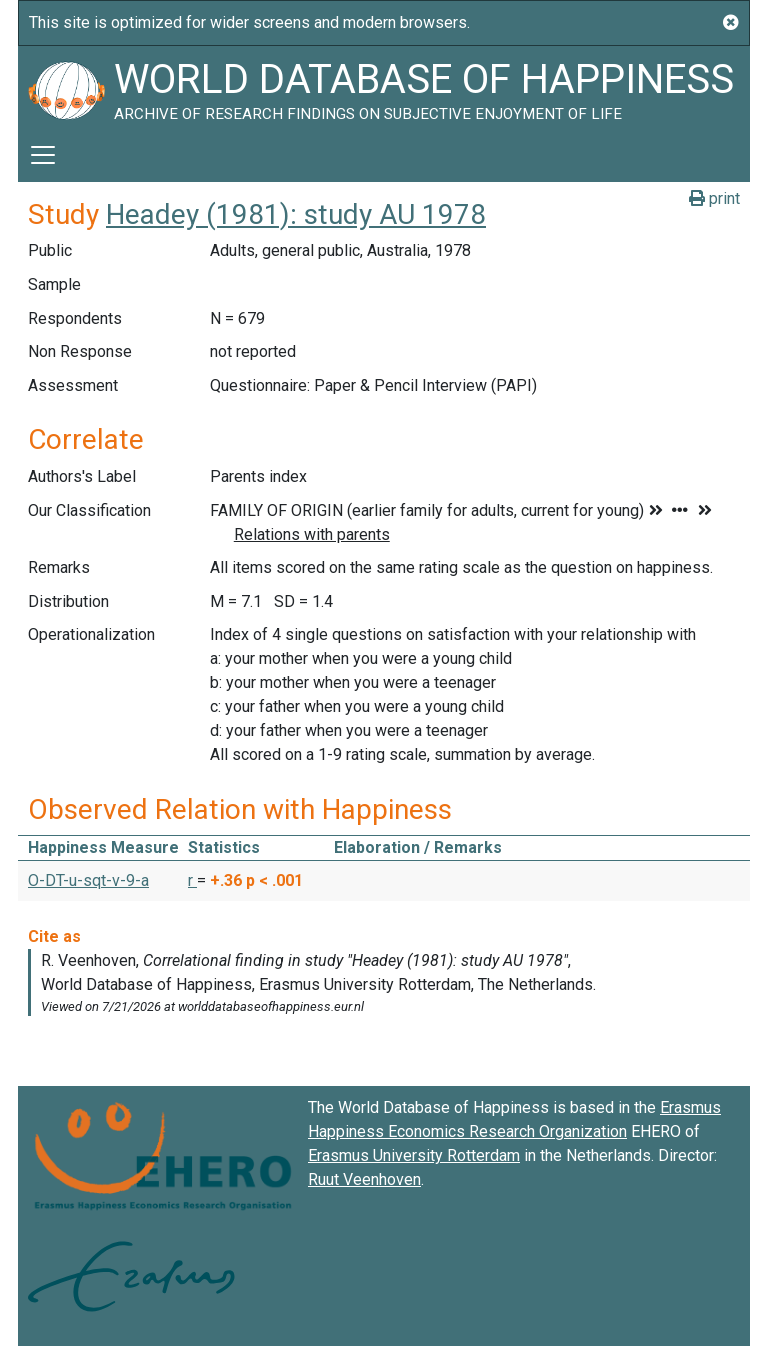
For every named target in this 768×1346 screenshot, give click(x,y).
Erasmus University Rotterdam (414, 1155)
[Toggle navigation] (43, 155)
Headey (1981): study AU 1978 (296, 214)
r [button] (192, 880)
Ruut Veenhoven (364, 1179)
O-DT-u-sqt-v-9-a (88, 880)
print (714, 198)
